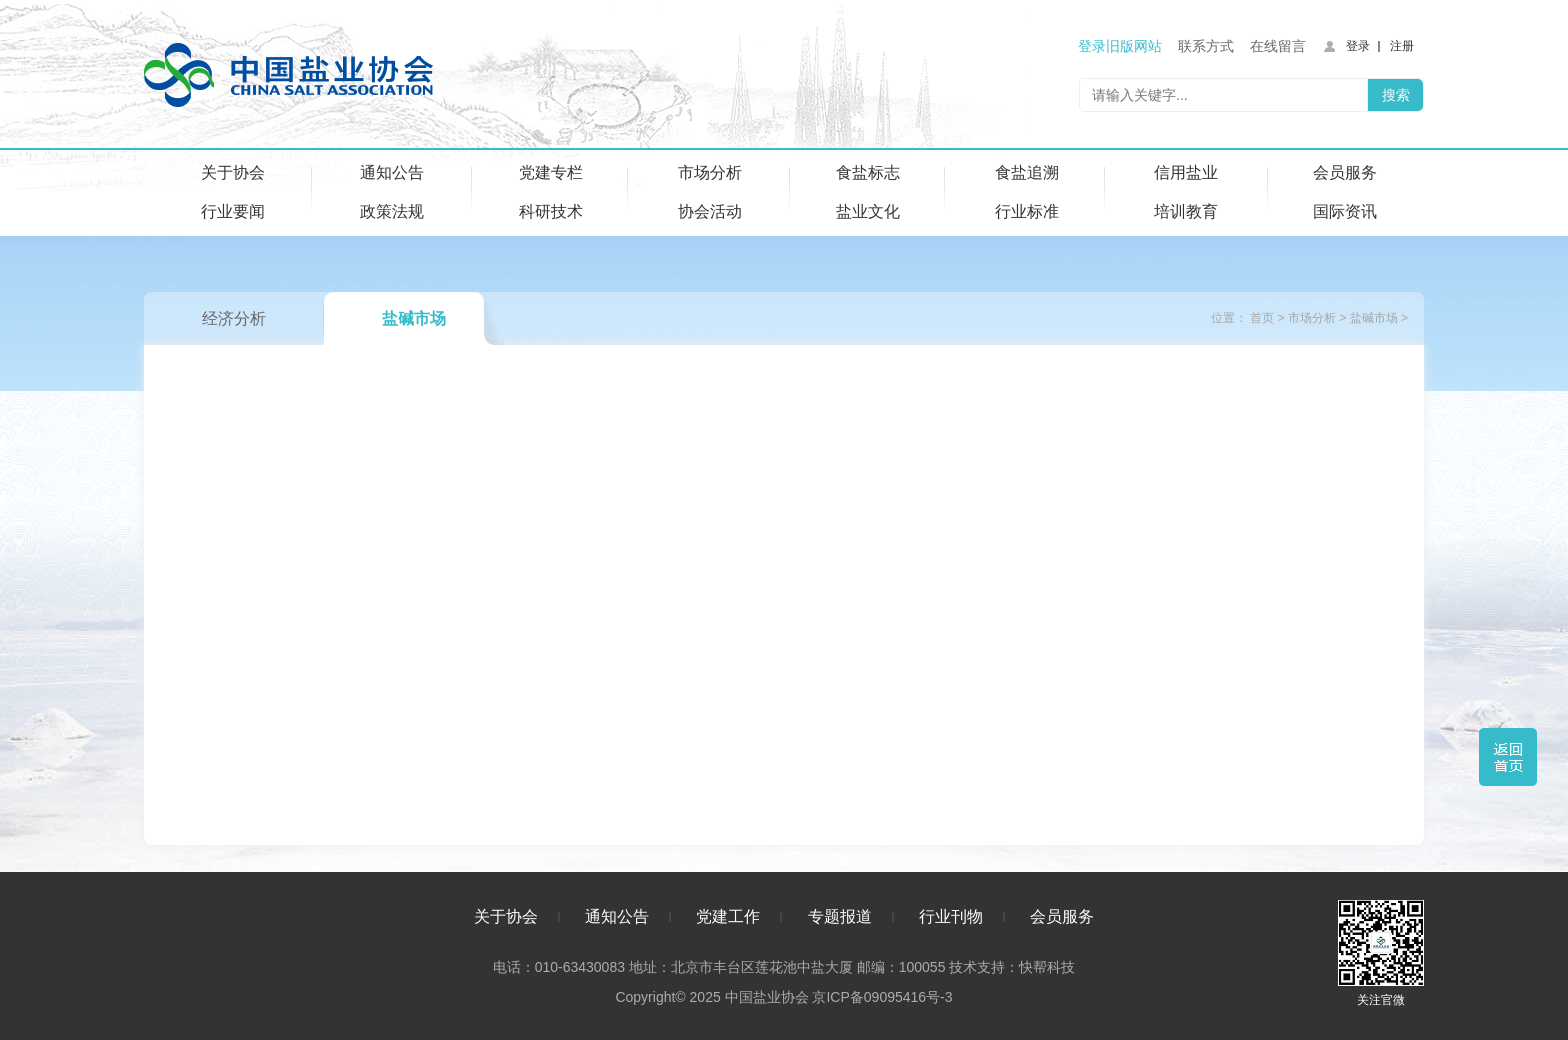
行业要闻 (233, 211)
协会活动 (710, 211)
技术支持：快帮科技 (1010, 967)
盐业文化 (868, 211)
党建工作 (728, 916)
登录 (1358, 46)
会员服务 (1345, 172)
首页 (1262, 318)
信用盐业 (1186, 172)
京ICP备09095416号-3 (882, 997)
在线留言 (1278, 46)
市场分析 (710, 172)
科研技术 (551, 211)
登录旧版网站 (1120, 46)
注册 (1402, 46)
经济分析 (234, 318)
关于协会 (233, 172)
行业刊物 (951, 916)
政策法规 (392, 211)
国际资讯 (1345, 211)
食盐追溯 (1027, 172)
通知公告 (392, 172)
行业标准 (1027, 211)
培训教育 (1186, 211)
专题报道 (840, 916)
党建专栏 (551, 172)
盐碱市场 (414, 318)
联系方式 (1206, 46)
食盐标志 (868, 172)
